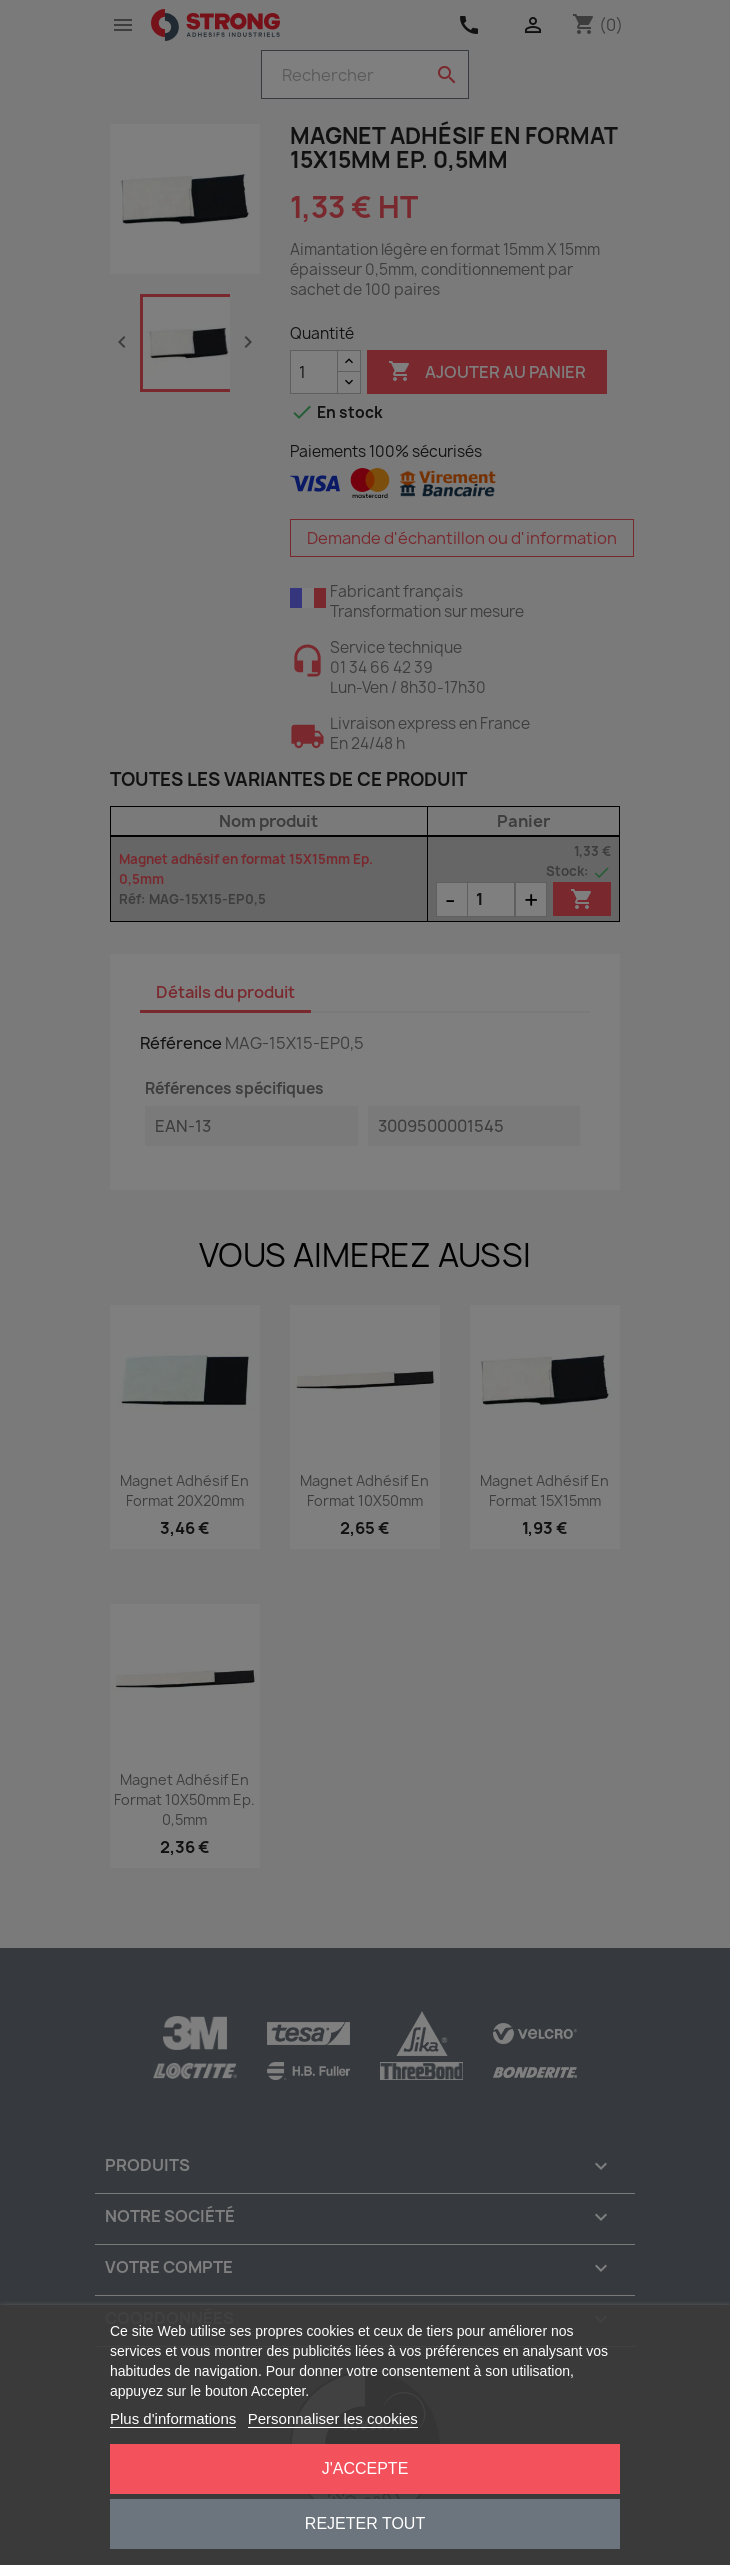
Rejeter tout (365, 2523)
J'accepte (365, 2468)
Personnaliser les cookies (333, 2418)
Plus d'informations (173, 2418)
